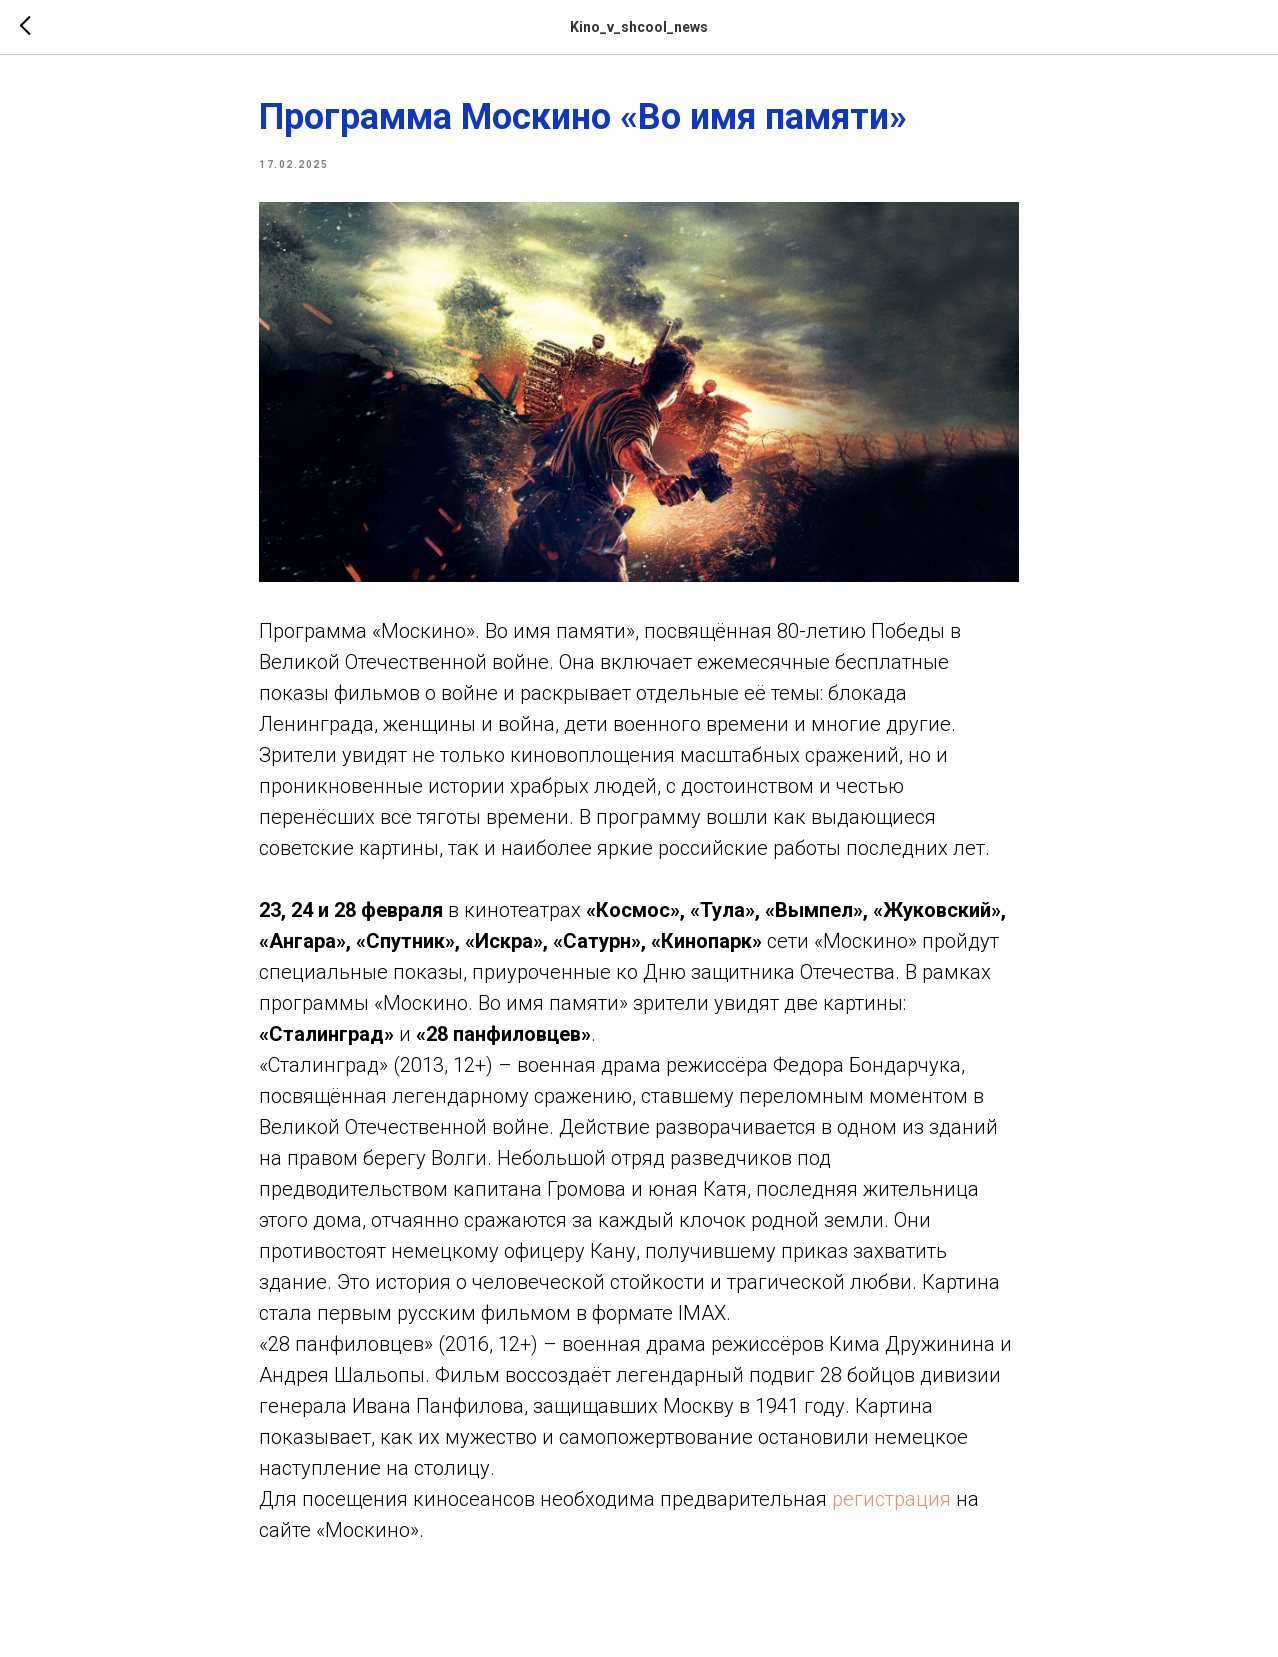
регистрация (891, 1499)
